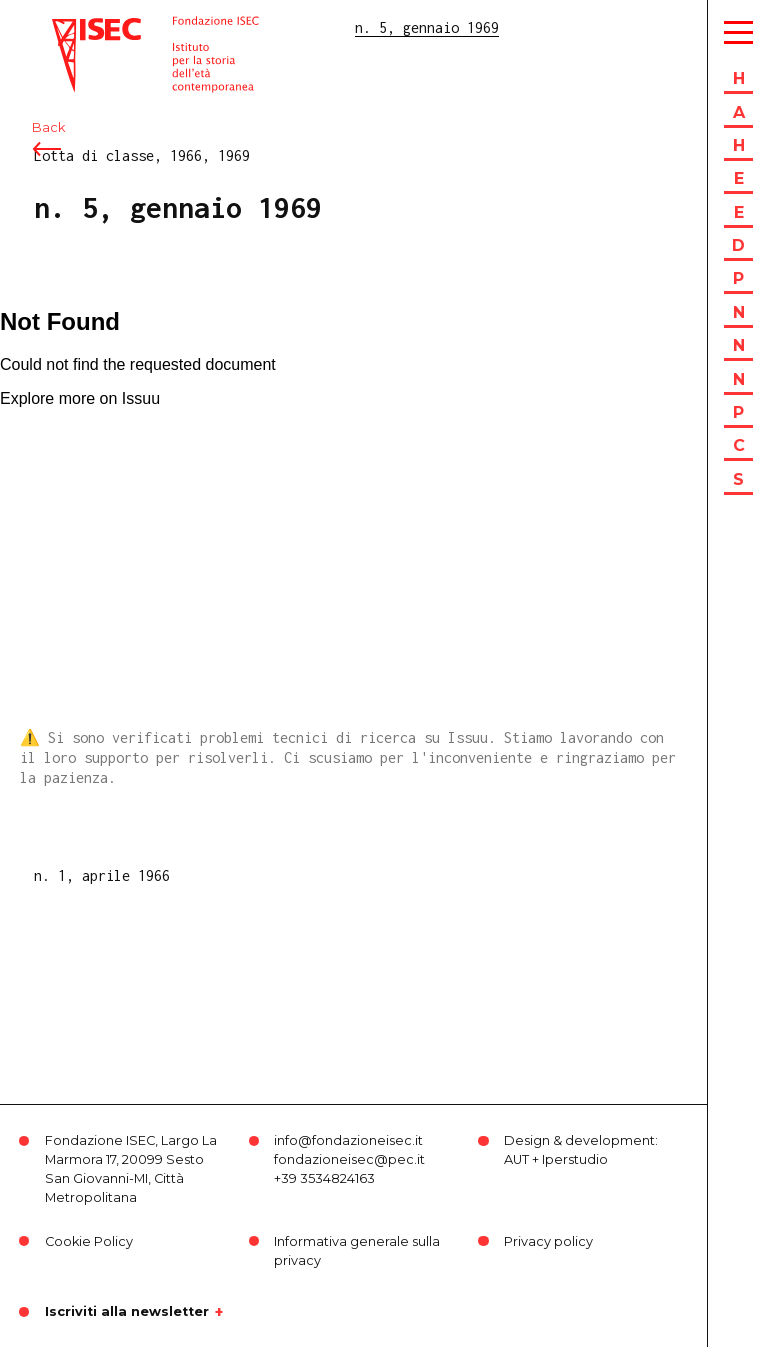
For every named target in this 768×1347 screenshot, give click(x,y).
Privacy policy (548, 1241)
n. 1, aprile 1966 (102, 875)
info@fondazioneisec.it (348, 1140)
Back (48, 127)
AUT (516, 1159)
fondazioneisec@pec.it (349, 1159)
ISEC (68, 27)
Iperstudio (575, 1159)
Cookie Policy (89, 1241)
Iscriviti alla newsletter (127, 1312)
